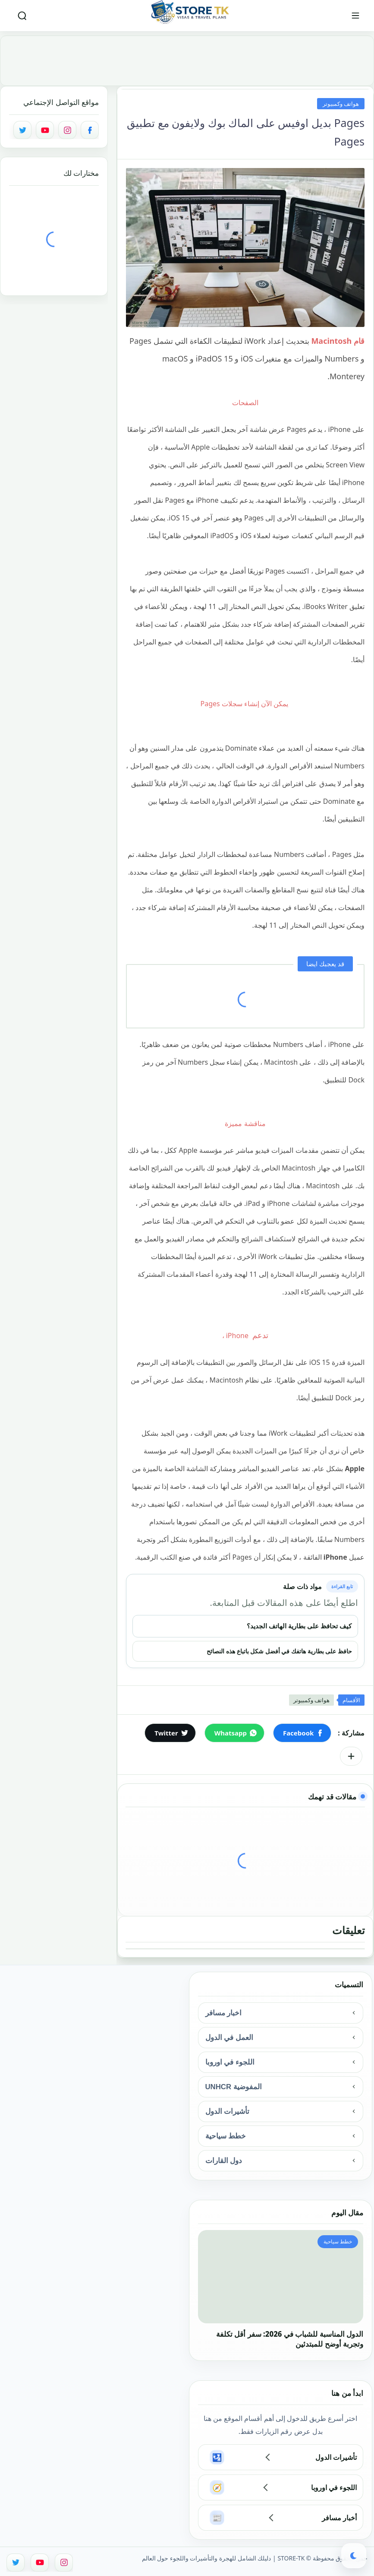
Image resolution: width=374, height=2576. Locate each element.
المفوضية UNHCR (233, 2087)
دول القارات (223, 2161)
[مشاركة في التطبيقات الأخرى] (351, 1756)
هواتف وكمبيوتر (341, 104)
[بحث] (22, 15)
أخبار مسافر (339, 2517)
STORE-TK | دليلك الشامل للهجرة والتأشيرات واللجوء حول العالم (223, 2558)
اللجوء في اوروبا (230, 2062)
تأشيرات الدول (227, 2111)
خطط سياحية (225, 2136)
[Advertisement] (187, 53)
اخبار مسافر (223, 2013)
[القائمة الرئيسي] (355, 15)
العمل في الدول (229, 2038)
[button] (302, 1732)
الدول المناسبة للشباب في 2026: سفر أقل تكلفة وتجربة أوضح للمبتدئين (289, 2339)
